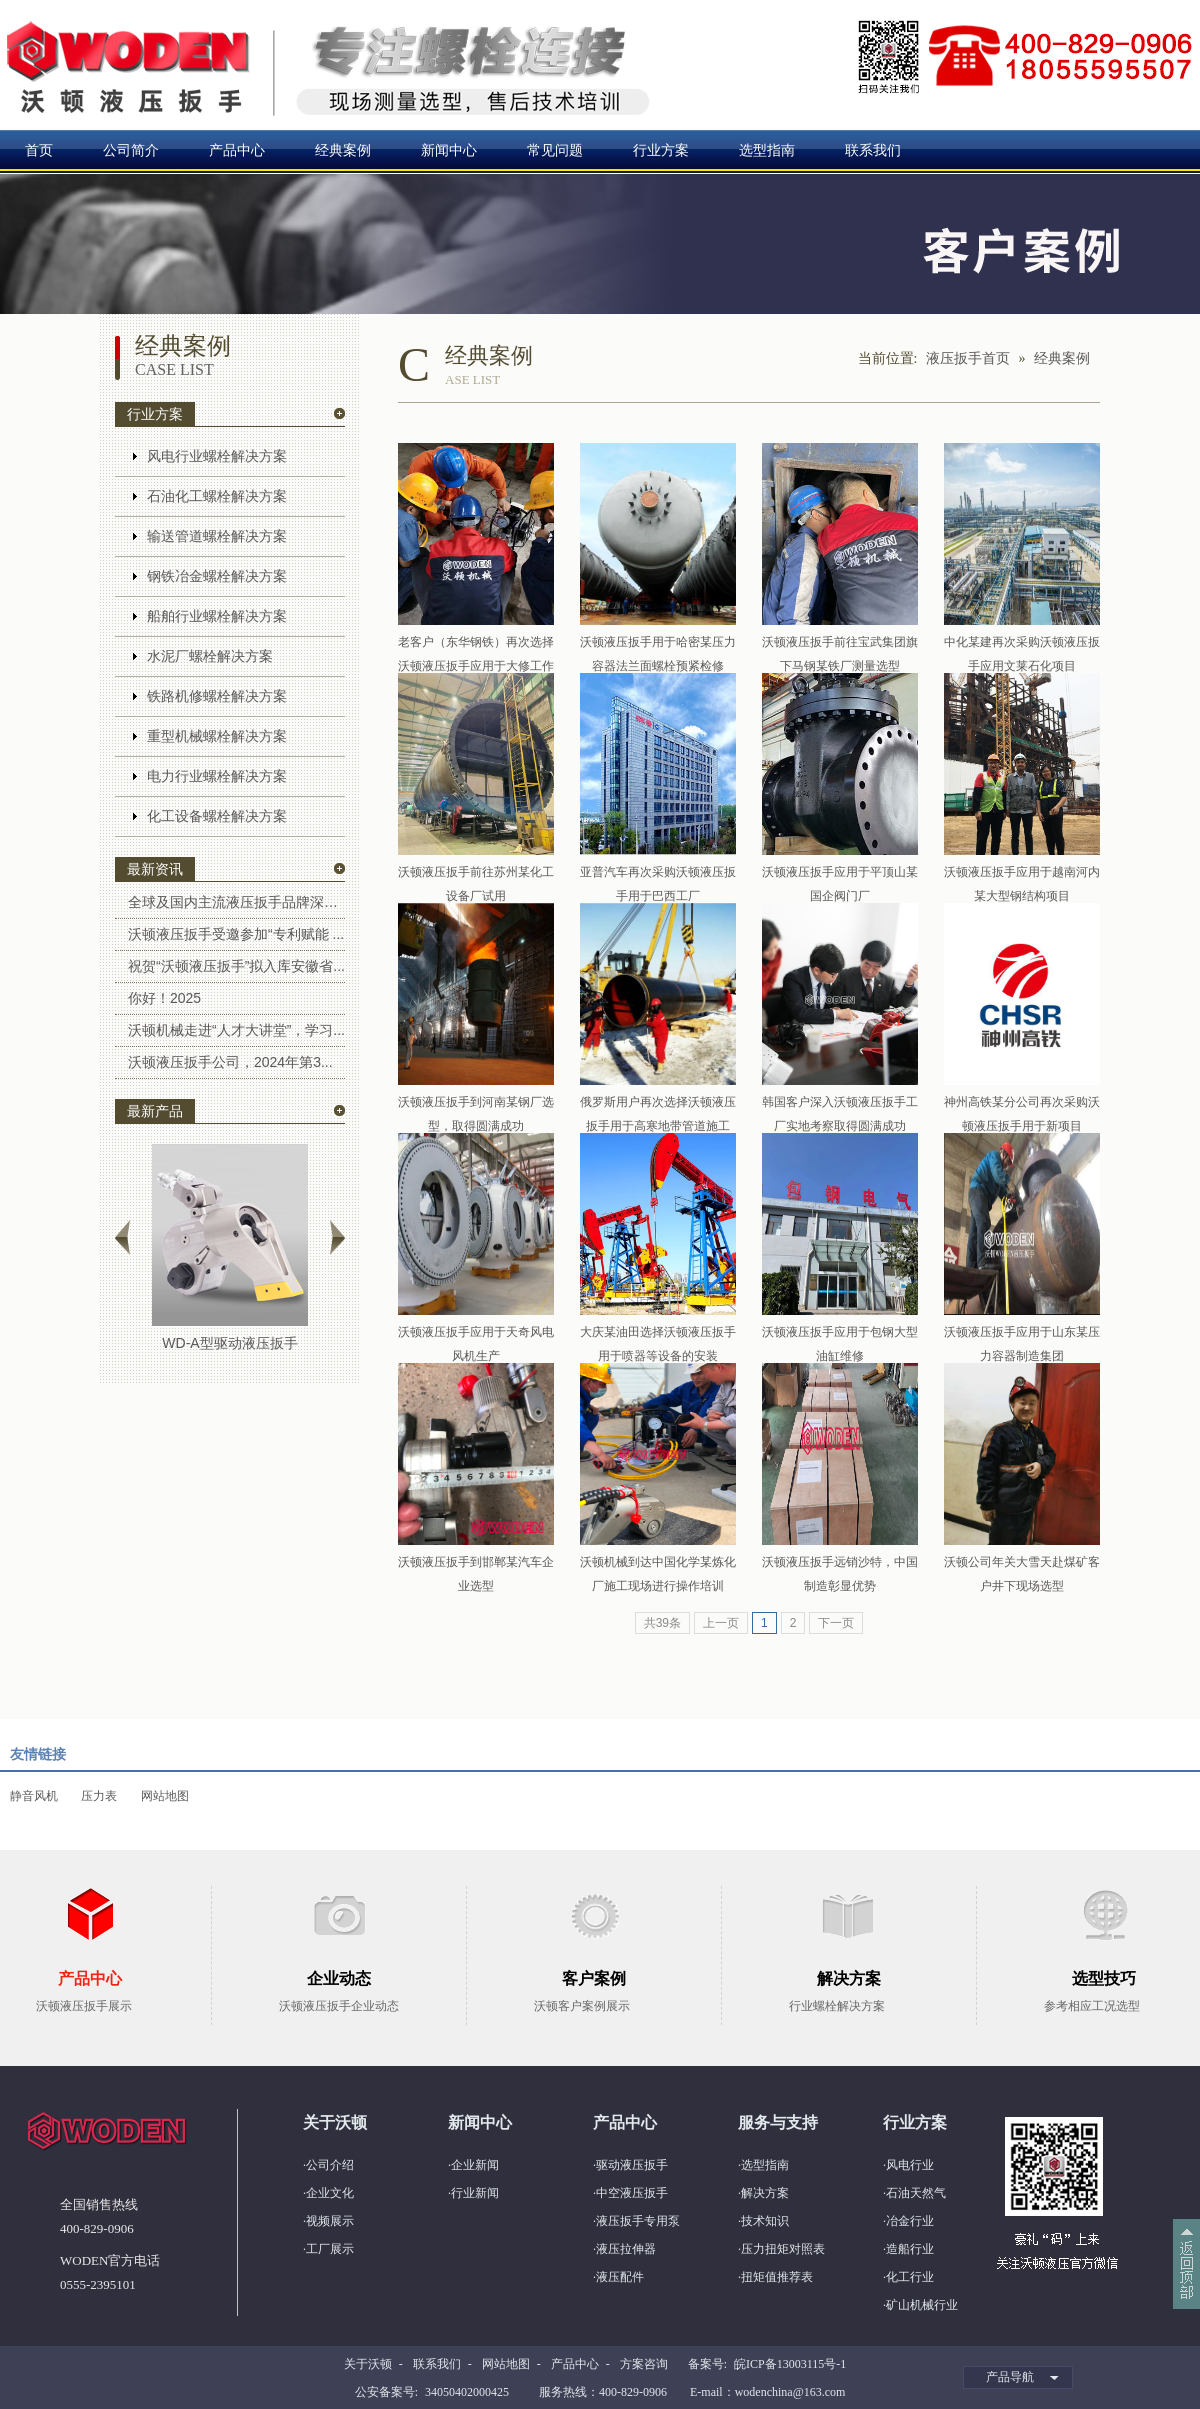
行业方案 (661, 150)
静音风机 (34, 1796)
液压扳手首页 (968, 358)
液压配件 (620, 2277)
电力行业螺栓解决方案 (217, 776)
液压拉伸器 (626, 2249)
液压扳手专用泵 (638, 2221)
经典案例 (343, 150)
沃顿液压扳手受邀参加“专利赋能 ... (236, 934)
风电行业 (910, 2165)
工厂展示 (330, 2249)
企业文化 (330, 2193)
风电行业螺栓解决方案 (217, 456)
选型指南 (767, 150)
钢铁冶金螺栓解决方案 (217, 576)
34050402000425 (467, 2392)
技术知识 (765, 2221)
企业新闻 (475, 2165)
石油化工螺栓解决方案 (217, 496)
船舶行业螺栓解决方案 (217, 616)
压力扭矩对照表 (783, 2249)
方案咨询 (644, 2364)
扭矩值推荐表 (777, 2277)
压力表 (99, 1796)
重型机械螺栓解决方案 (217, 736)
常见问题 (555, 150)
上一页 (721, 1623)
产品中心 (237, 150)
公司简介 (131, 150)
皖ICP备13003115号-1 (790, 2364)
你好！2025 (164, 998)
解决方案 (765, 2193)
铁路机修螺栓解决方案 (217, 696)
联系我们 (873, 150)
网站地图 (165, 1796)
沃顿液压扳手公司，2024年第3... (230, 1062)
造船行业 (910, 2249)
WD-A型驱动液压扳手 (229, 1343)
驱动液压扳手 (632, 2165)
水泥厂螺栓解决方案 (210, 656)
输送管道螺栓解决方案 (217, 536)
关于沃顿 (368, 2364)
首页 (39, 150)
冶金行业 (910, 2221)
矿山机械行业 (922, 2305)
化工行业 (910, 2277)
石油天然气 (916, 2193)
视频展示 (330, 2221)
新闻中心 (449, 150)
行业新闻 (475, 2193)
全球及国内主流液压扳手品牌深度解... (236, 902)
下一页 (836, 1623)
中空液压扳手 (632, 2193)
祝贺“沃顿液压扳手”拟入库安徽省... (236, 966)
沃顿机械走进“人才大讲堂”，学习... (236, 1030)
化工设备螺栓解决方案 (217, 816)
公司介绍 (330, 2165)
